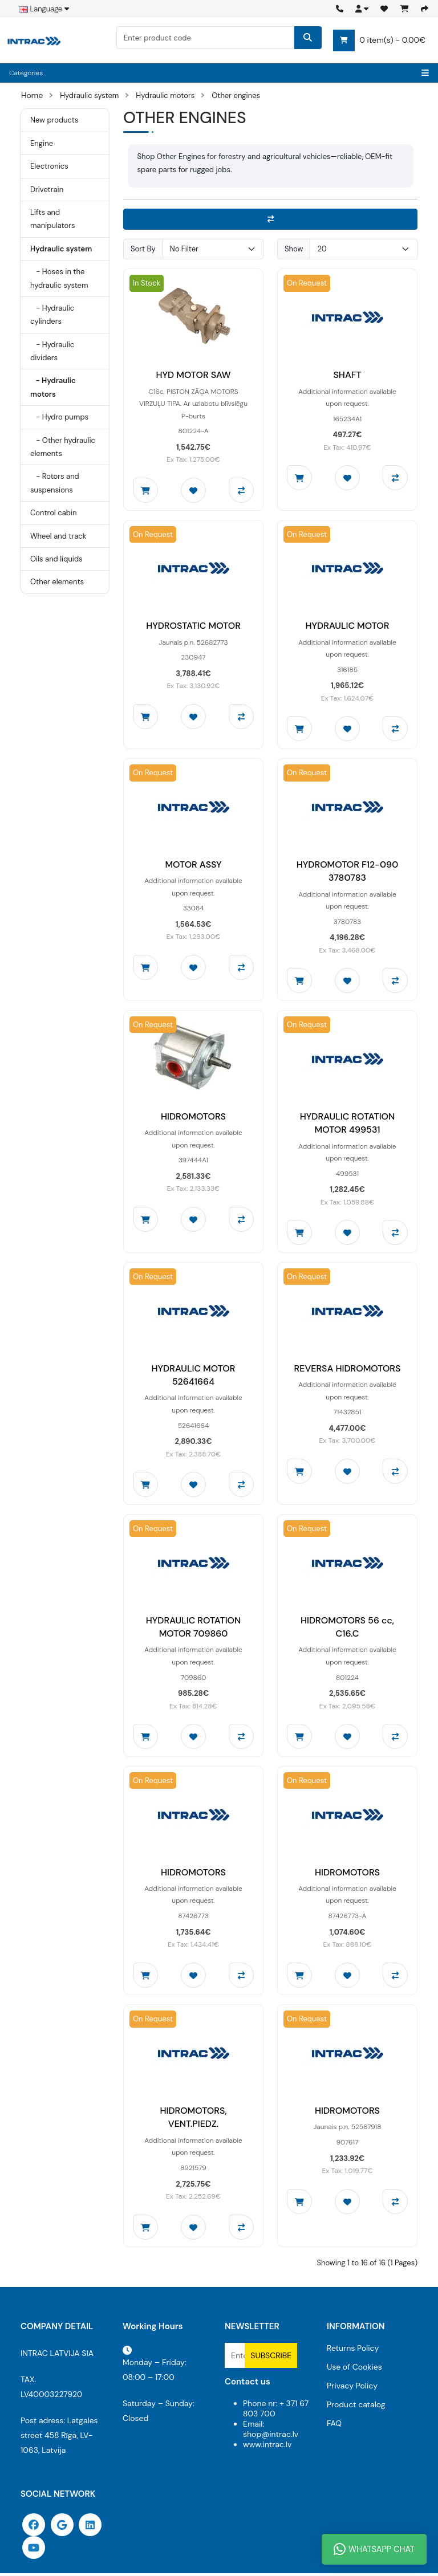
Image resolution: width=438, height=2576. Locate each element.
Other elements (57, 582)
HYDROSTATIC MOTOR (193, 626)
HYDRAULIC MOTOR (348, 626)
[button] (361, 9)
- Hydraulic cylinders (52, 314)
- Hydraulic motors (53, 387)
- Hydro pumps (59, 417)
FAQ (334, 2426)
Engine (41, 143)
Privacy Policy (352, 2388)
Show (294, 249)
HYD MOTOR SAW (193, 375)
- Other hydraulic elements (62, 447)
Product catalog (356, 2407)
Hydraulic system (89, 95)
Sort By (143, 249)
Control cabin (53, 513)
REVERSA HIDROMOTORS (347, 1370)
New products (54, 120)
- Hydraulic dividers (52, 351)
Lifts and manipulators (52, 218)
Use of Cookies (354, 2370)
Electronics (49, 166)
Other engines (236, 95)
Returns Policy (353, 2351)
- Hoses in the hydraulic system (59, 278)
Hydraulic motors (165, 95)
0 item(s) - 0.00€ (379, 40)
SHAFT (347, 375)
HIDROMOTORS (193, 1118)
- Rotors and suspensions (54, 482)
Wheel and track (58, 536)
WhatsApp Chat (374, 2549)
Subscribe (270, 2358)
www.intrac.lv (267, 2447)
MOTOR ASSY (193, 865)
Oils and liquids (56, 559)
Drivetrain (46, 189)
